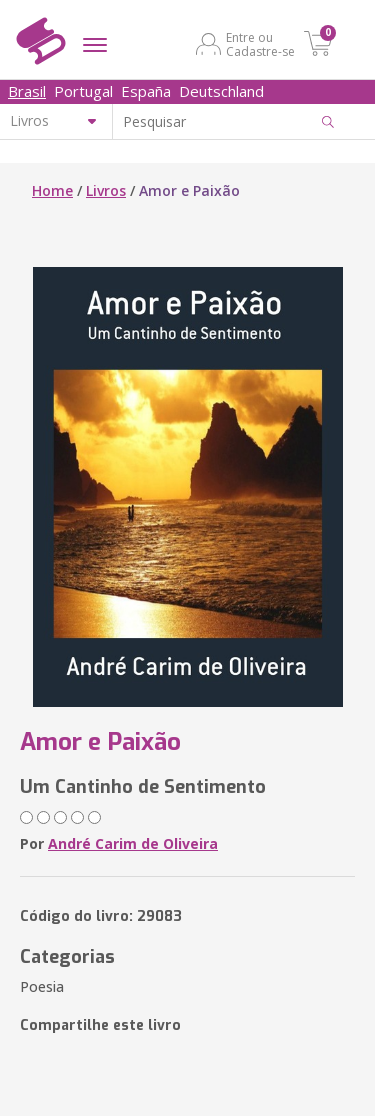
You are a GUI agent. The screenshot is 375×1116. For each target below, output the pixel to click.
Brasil (27, 91)
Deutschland (221, 91)
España (146, 91)
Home (52, 190)
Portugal (83, 91)
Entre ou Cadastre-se (260, 44)
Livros (106, 190)
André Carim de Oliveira (133, 843)
